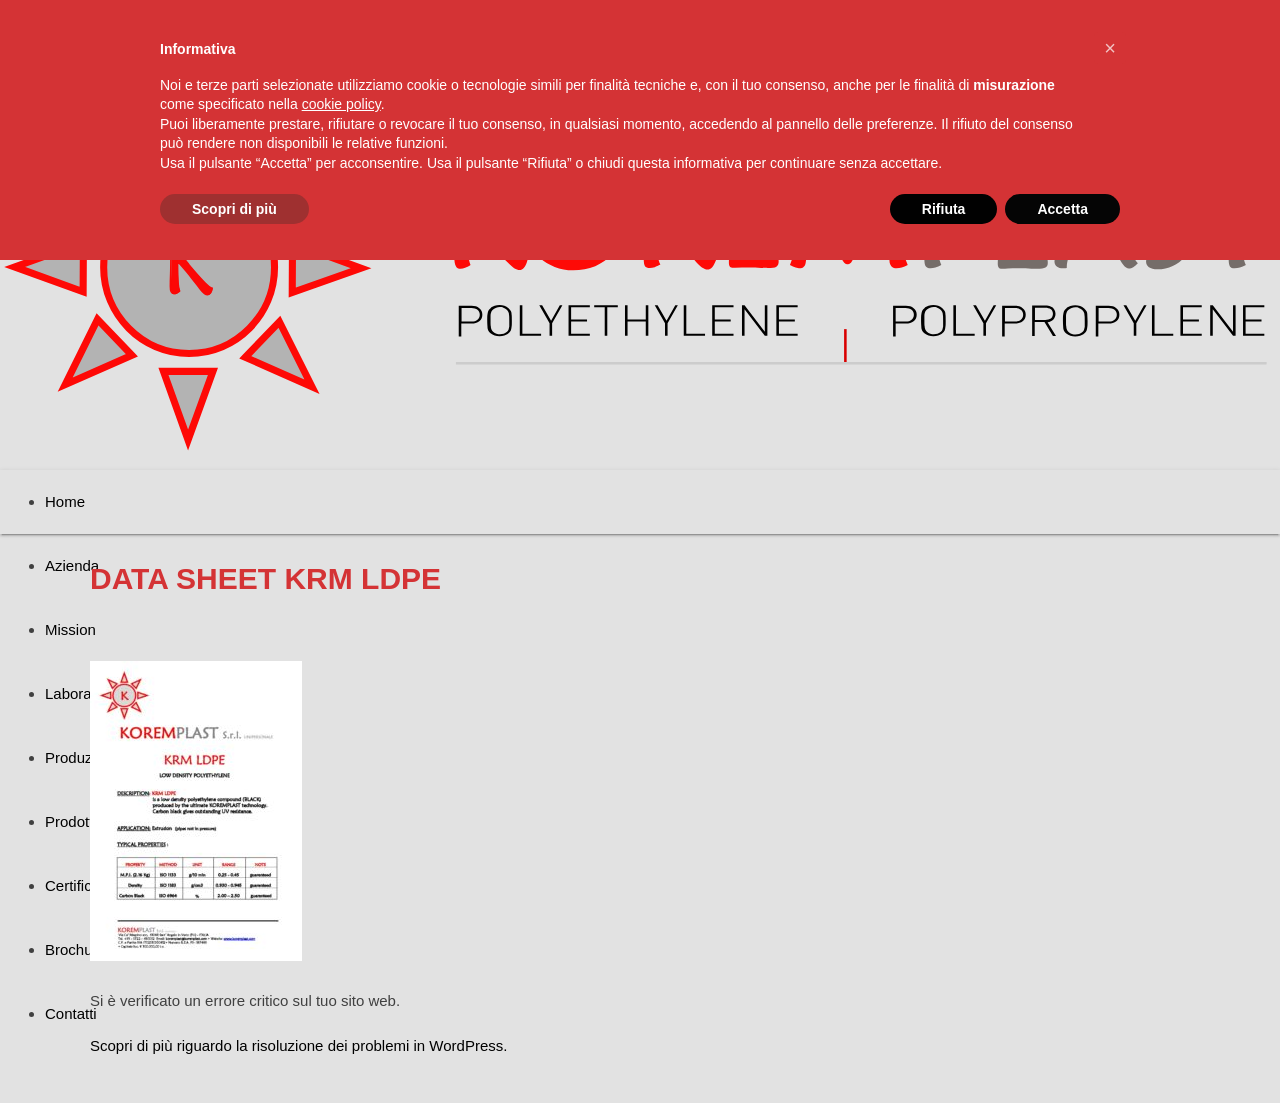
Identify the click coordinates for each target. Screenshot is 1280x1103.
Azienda (72, 565)
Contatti (71, 1013)
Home (65, 501)
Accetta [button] (1062, 209)
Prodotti (71, 821)
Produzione (83, 757)
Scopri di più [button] (234, 209)
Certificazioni (88, 885)
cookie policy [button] (341, 104)
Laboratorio (83, 693)
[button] (1110, 48)
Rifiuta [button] (944, 209)
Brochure (75, 949)
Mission (70, 629)
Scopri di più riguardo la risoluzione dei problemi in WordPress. (298, 1045)
